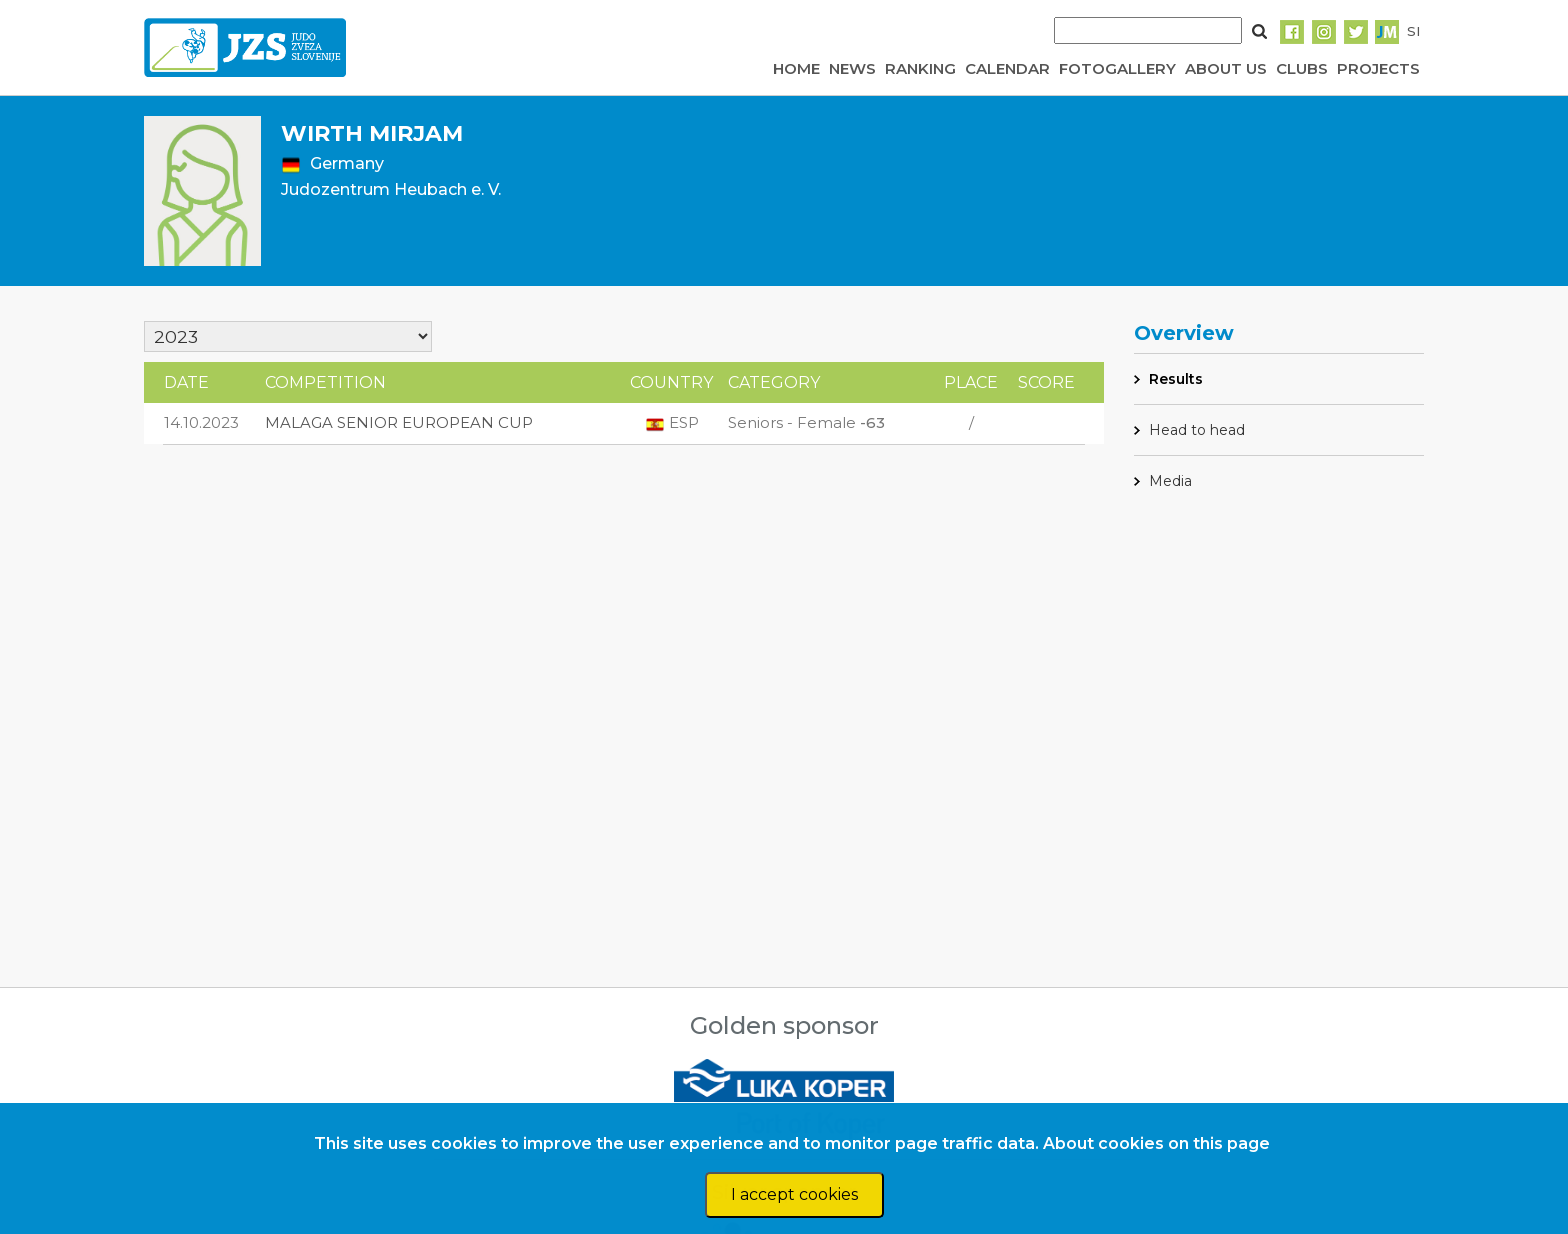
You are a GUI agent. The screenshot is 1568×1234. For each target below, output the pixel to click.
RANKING (920, 68)
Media (1170, 481)
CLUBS (1302, 68)
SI (1413, 31)
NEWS (852, 68)
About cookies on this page (1156, 1143)
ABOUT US (1226, 68)
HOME (796, 68)
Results (1176, 379)
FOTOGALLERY (1117, 68)
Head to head (1197, 430)
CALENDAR (1007, 68)
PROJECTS (1378, 68)
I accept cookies (794, 1194)
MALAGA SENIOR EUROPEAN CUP (399, 422)
